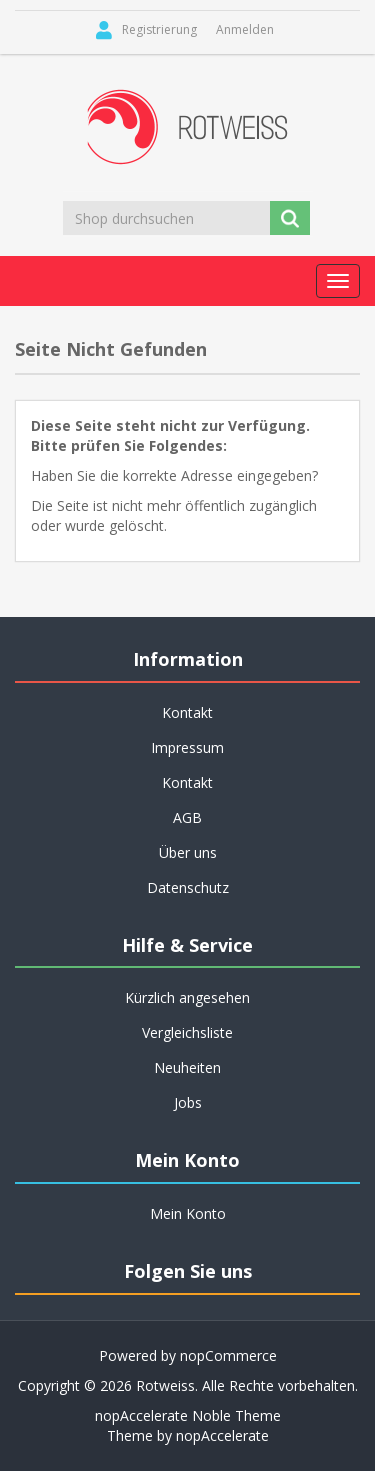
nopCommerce (228, 1355)
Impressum (187, 747)
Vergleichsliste (187, 1032)
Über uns (188, 852)
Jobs (188, 1102)
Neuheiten (187, 1067)
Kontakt (187, 712)
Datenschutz (188, 887)
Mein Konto (188, 1213)
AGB (187, 817)
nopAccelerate (222, 1435)
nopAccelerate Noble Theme (188, 1415)
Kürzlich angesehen (187, 997)
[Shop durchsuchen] (168, 218)
